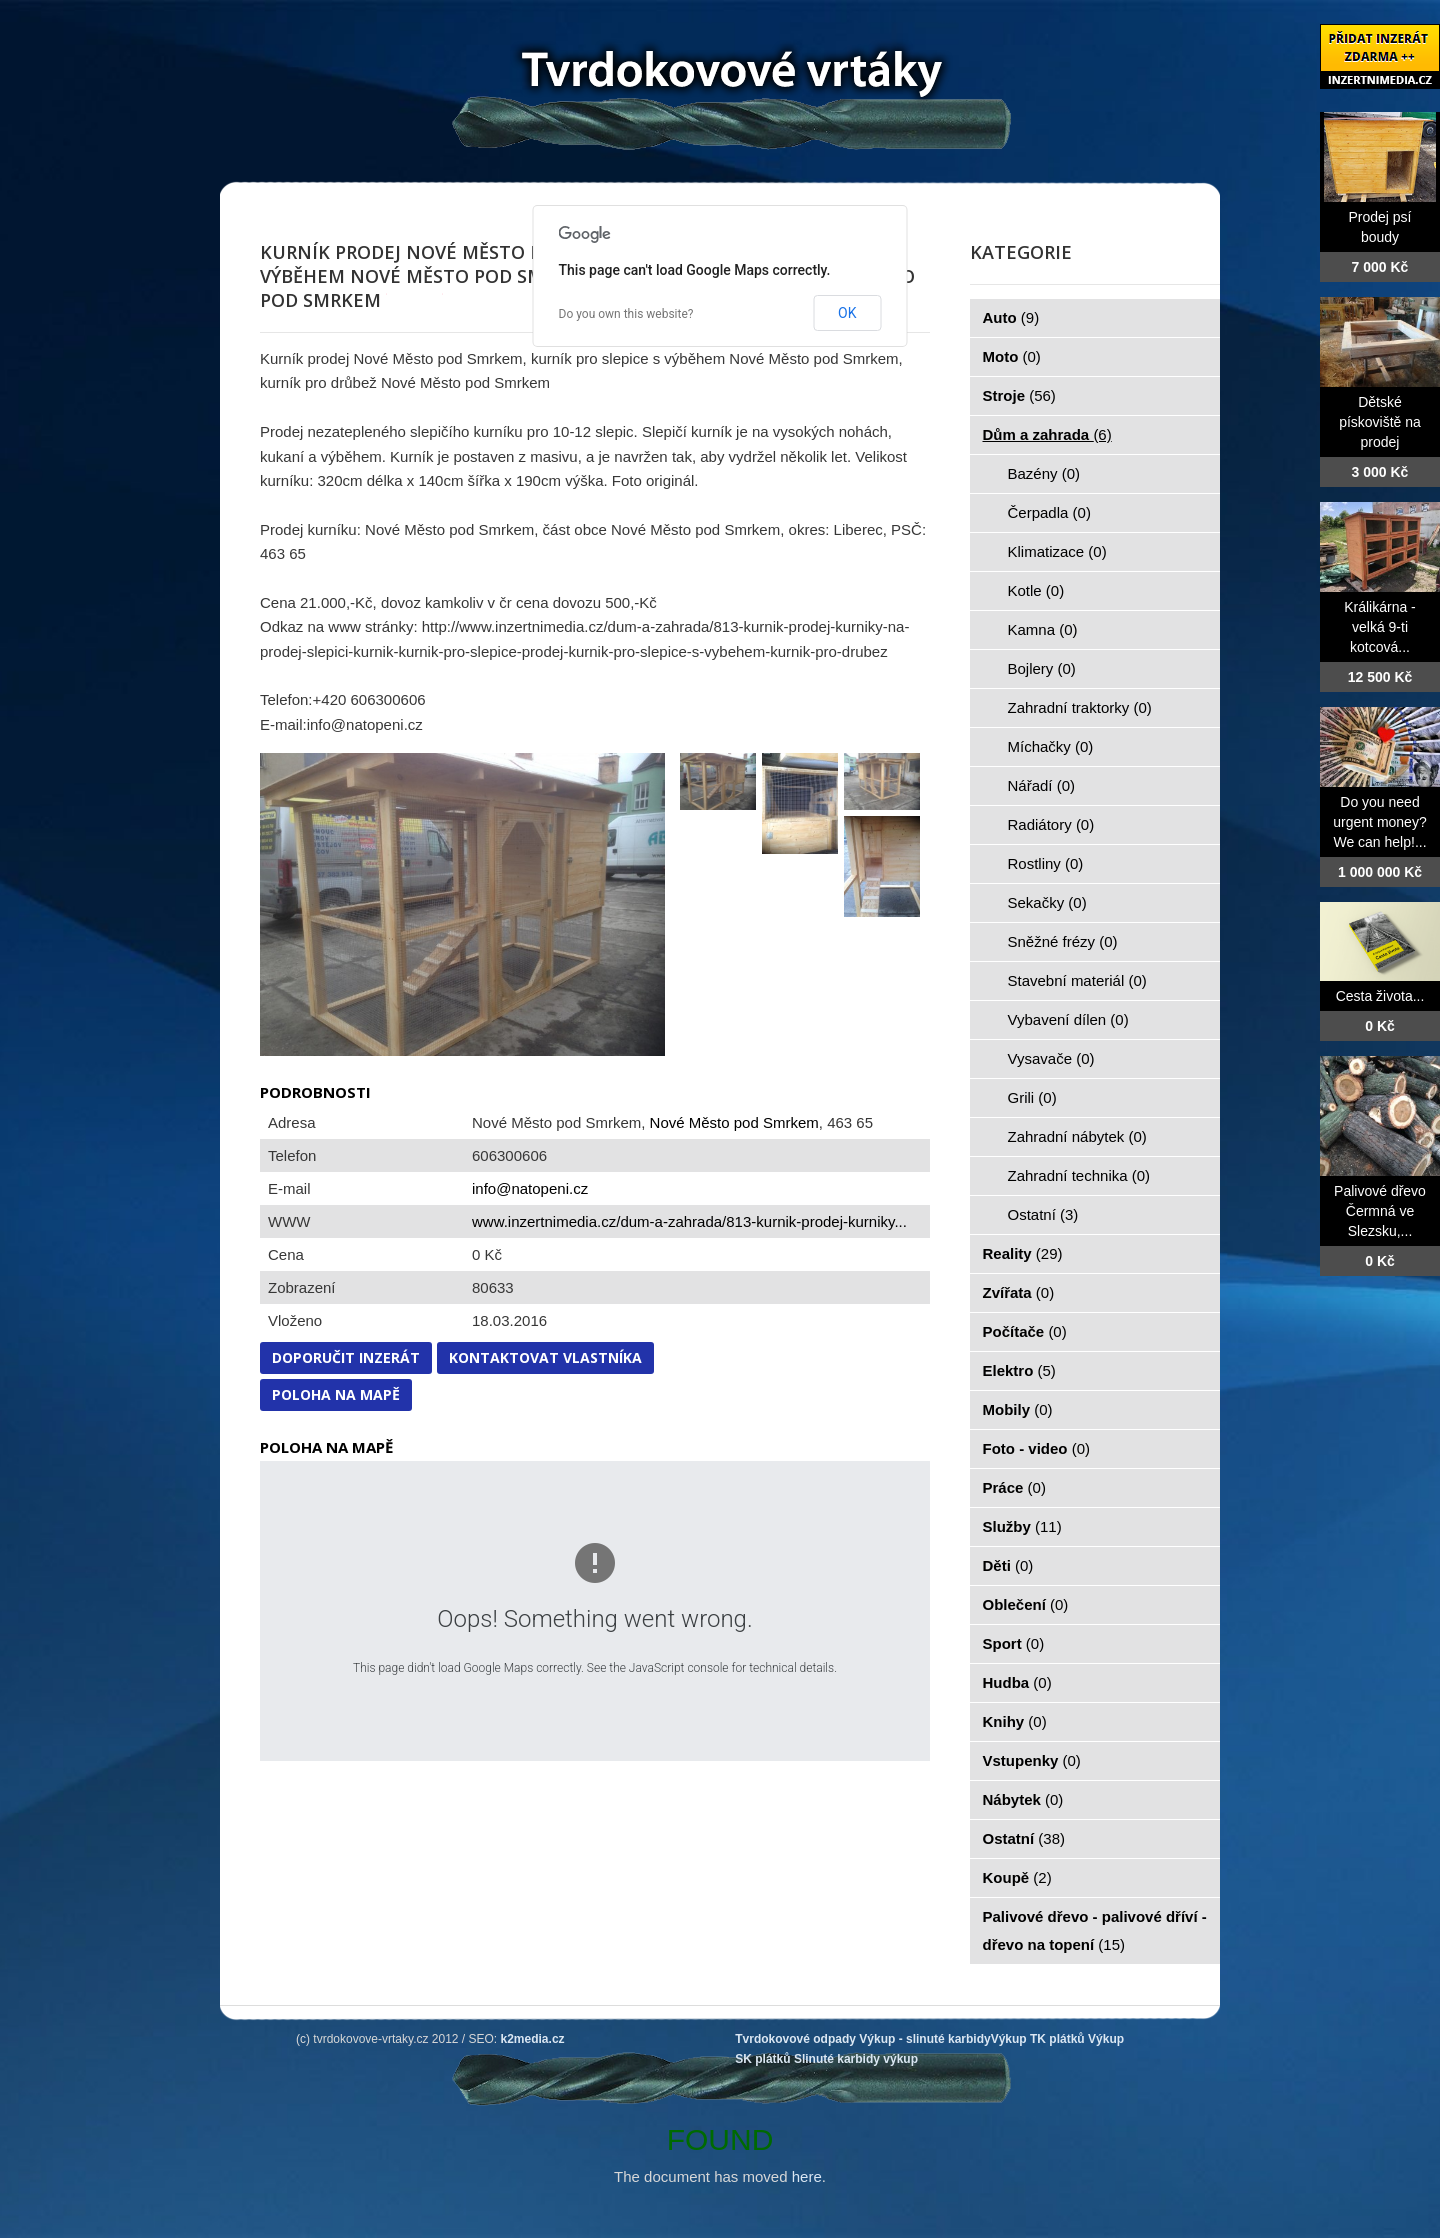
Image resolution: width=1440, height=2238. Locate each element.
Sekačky (1047, 902)
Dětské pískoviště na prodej (1380, 422)
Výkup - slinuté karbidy (924, 2039)
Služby (1022, 1526)
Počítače (1025, 1331)
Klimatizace (1057, 551)
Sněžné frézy (1063, 941)
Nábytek (1023, 1799)
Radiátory (1051, 824)
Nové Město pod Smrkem (734, 1122)
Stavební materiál (1077, 980)
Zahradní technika (1079, 1175)
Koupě (1017, 1877)
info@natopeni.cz (530, 1188)
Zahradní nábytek (1077, 1136)
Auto (1011, 317)
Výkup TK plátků (1038, 2039)
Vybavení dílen (1068, 1019)
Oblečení (1026, 1604)
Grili (1032, 1097)
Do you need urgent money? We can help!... (1379, 822)
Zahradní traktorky (1080, 707)
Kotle (1036, 590)
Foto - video (1037, 1448)
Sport (1014, 1643)
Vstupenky (1032, 1760)
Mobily (1018, 1409)
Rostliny (1046, 863)
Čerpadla (1049, 512)
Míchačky (1051, 746)
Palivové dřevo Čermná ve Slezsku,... (1380, 1211)
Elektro (1019, 1370)
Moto (1012, 356)
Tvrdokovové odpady (795, 2039)
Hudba (1017, 1682)
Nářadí (1042, 785)
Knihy (1015, 1721)
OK (847, 313)
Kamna (1043, 629)
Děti (1008, 1565)
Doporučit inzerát (346, 1357)
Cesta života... (1380, 996)
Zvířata (1019, 1292)
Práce (1014, 1487)
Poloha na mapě (336, 1394)
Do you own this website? (626, 314)
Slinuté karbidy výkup (856, 2059)
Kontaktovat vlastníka (545, 1357)
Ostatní (1043, 1214)
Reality (1023, 1253)
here (807, 2176)
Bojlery (1042, 668)
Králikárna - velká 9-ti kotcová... (1380, 627)
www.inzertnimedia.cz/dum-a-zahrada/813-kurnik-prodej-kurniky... (689, 1221)
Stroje (1019, 395)
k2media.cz (533, 2039)
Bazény (1044, 473)
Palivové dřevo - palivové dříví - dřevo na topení (1095, 1930)
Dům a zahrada (1047, 434)
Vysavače (1051, 1058)
